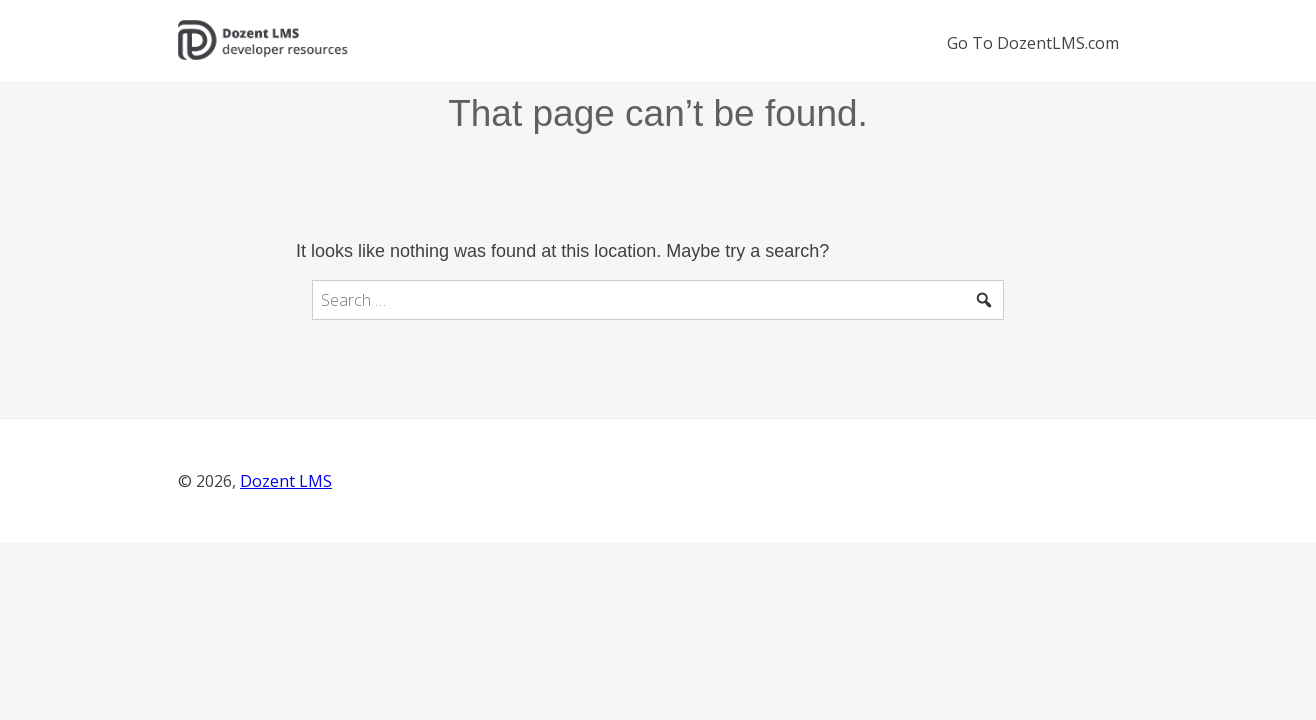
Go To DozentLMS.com (1033, 43)
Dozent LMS (286, 481)
